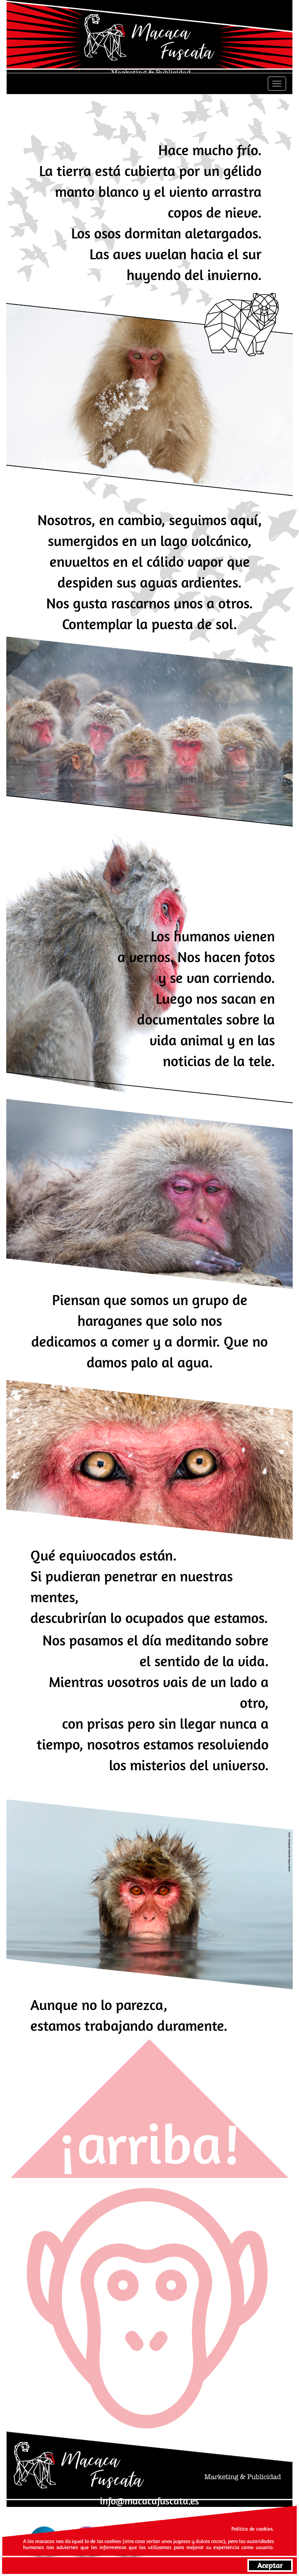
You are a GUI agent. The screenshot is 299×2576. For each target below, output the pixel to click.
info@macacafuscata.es (149, 2500)
